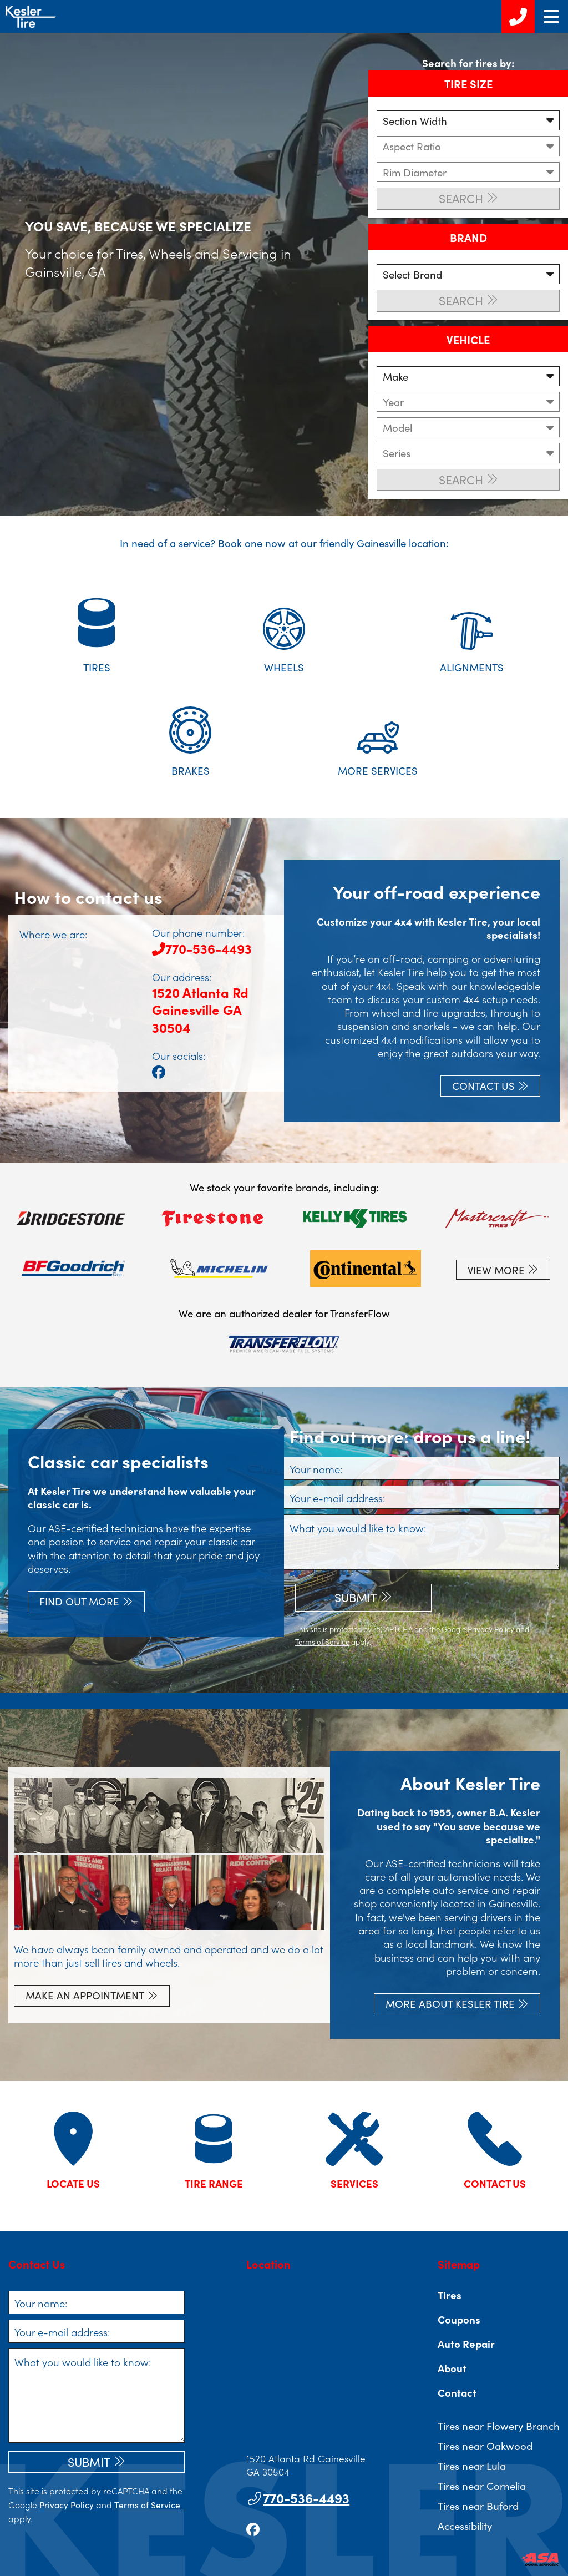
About (452, 2368)
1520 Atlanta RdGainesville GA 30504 (200, 1009)
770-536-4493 (202, 948)
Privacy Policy (491, 1629)
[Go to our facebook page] (158, 1071)
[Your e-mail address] (422, 1497)
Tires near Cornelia (482, 2485)
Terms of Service (322, 1641)
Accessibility (465, 2525)
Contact (457, 2392)
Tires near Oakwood (485, 2445)
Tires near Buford (478, 2505)
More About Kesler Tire (450, 2003)
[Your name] (422, 1468)
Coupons (459, 2319)
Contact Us (483, 1085)
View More (496, 1269)
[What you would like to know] (422, 1542)
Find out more (79, 1601)
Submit (355, 1597)
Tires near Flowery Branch (499, 2425)
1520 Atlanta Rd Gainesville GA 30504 (306, 2465)
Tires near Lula (472, 2465)
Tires (450, 2294)
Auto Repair (466, 2343)
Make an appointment (85, 1995)
